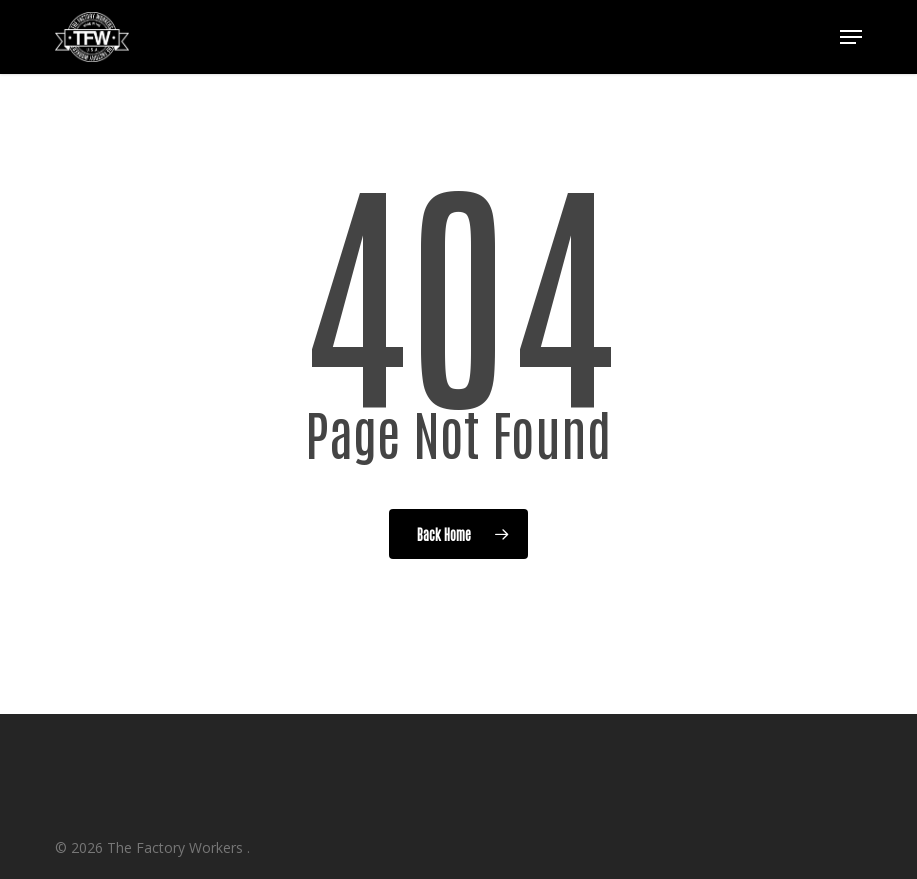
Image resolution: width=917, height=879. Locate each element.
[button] (851, 37)
